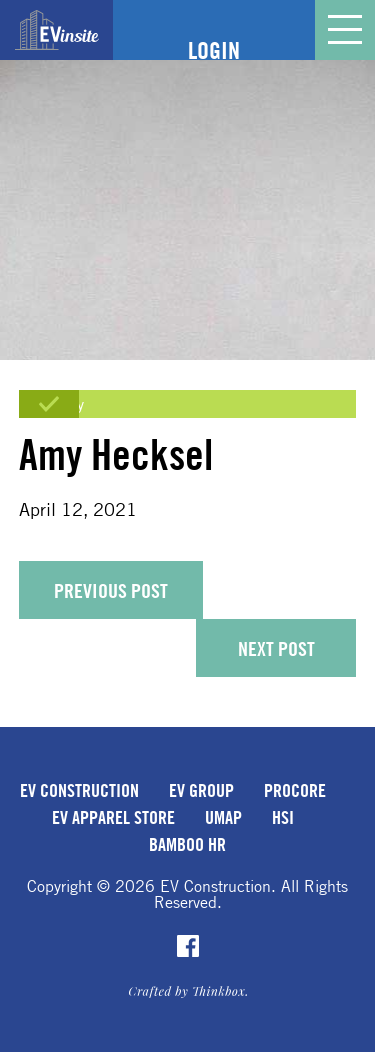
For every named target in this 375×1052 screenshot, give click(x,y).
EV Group (201, 790)
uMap (223, 817)
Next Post (276, 648)
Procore (295, 790)
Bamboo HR (187, 844)
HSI (283, 817)
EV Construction (79, 790)
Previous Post (111, 590)
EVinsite (57, 30)
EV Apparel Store (113, 817)
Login (214, 50)
